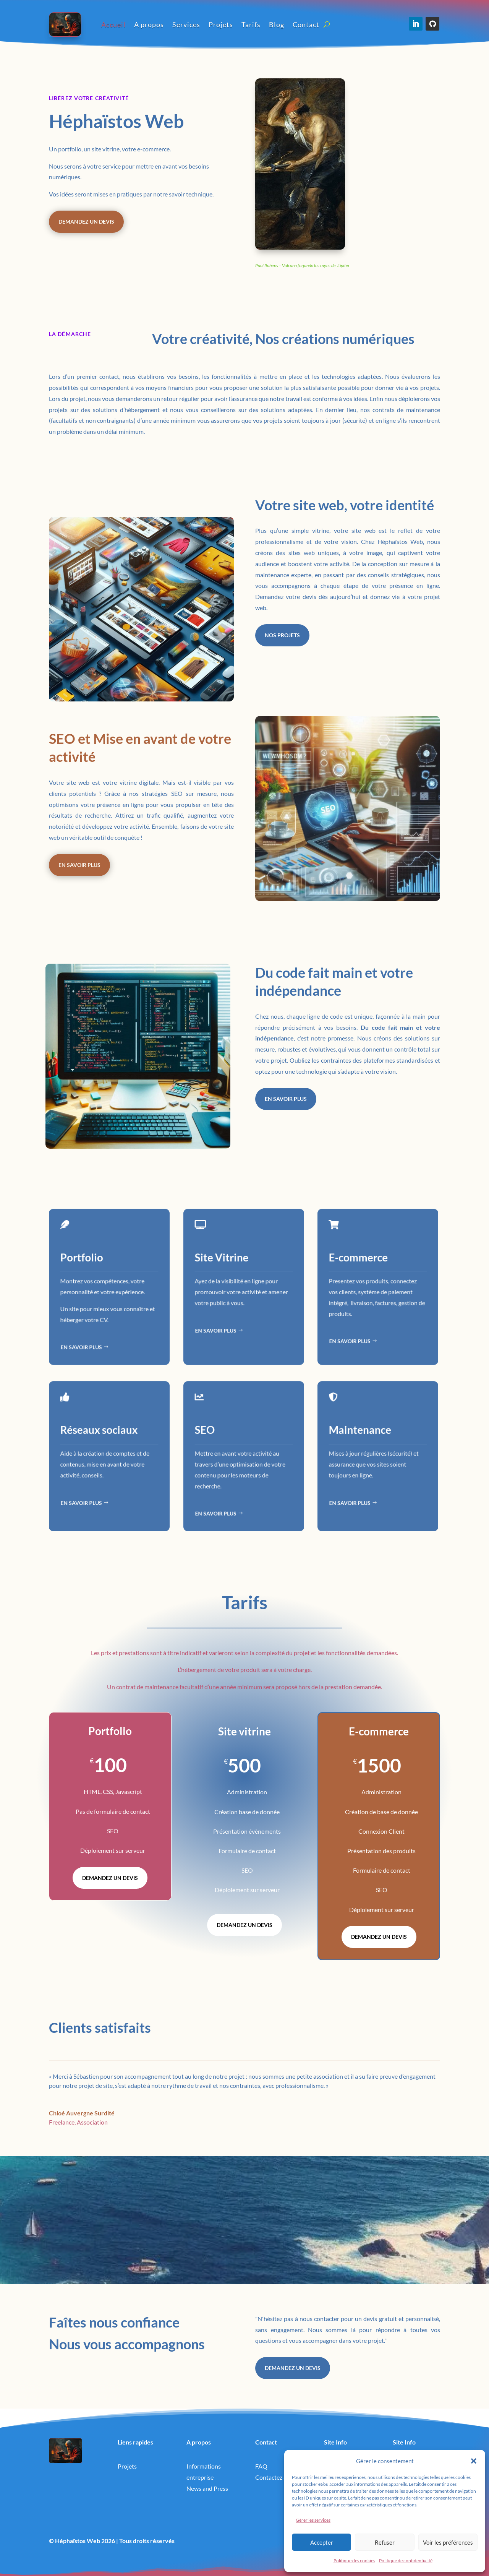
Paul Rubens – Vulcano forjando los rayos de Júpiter (302, 265)
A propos (149, 24)
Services (186, 24)
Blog (276, 24)
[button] (474, 2461)
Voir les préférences (448, 2542)
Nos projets (282, 635)
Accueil (113, 24)
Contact (306, 24)
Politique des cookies (354, 2560)
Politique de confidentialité (405, 2560)
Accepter (321, 2542)
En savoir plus (79, 865)
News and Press (207, 2488)
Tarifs (251, 24)
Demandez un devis (86, 221)
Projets (221, 24)
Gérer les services (313, 2520)
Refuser (385, 2542)
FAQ (261, 2466)
